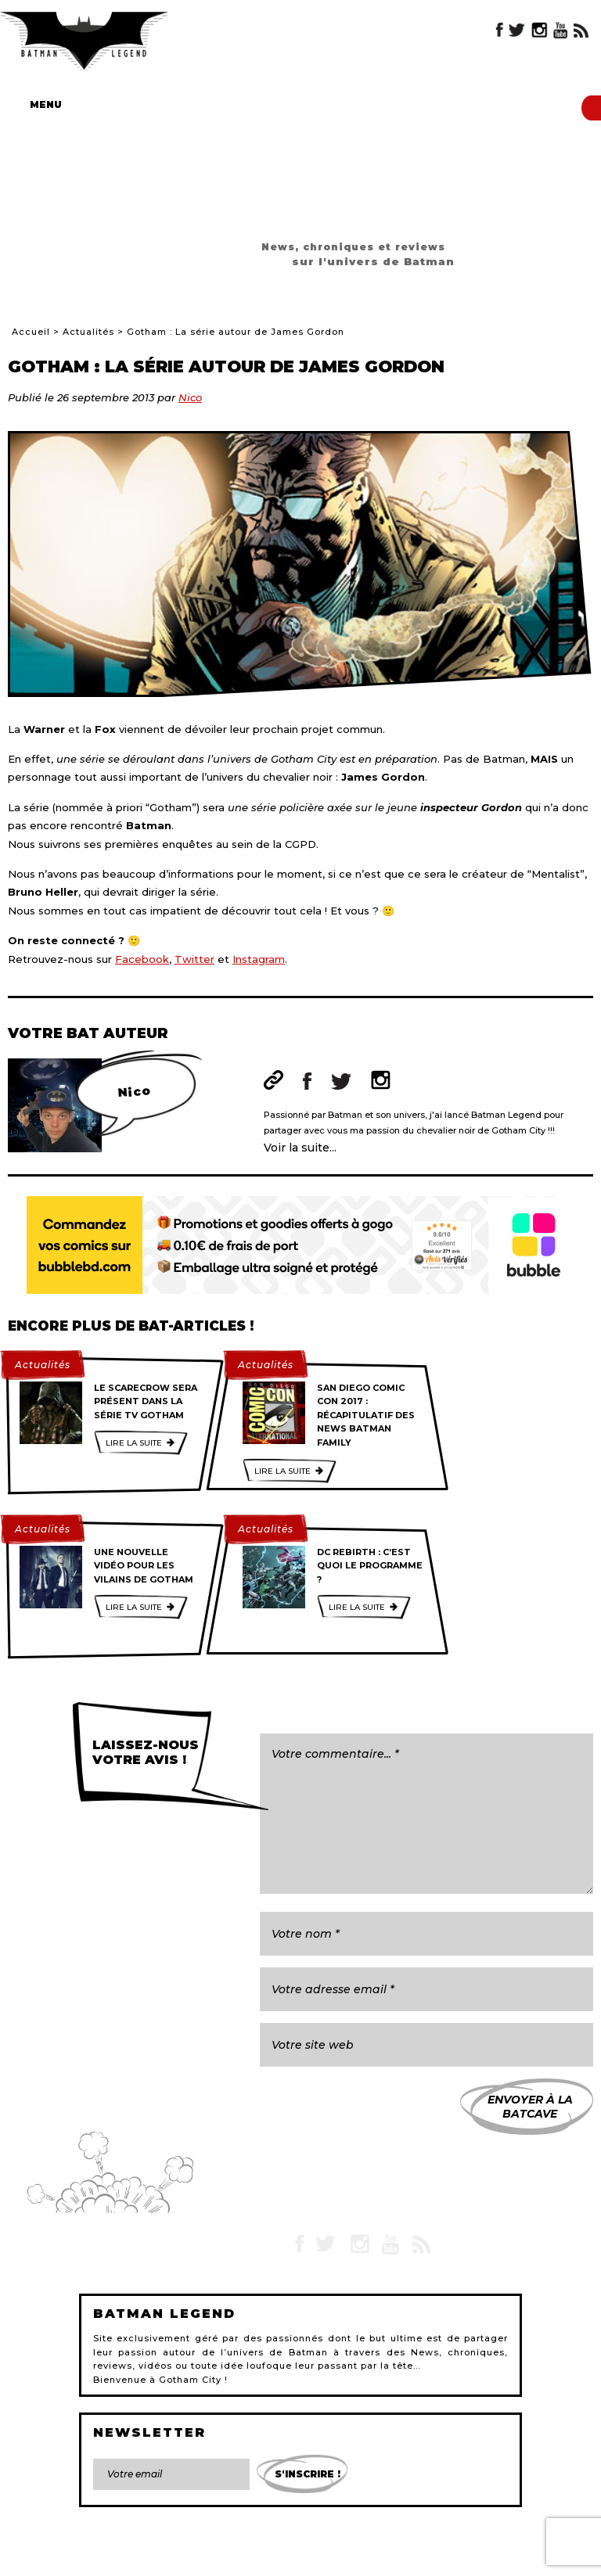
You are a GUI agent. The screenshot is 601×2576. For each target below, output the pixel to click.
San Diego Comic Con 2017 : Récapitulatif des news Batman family (366, 1415)
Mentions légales (175, 2556)
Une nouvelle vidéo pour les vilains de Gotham (143, 1566)
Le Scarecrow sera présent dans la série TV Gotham (145, 1401)
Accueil (31, 331)
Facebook (142, 959)
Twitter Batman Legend (517, 30)
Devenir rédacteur (374, 2556)
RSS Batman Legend (581, 30)
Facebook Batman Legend (499, 30)
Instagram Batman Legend (539, 30)
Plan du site (248, 2556)
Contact (110, 2556)
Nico (190, 397)
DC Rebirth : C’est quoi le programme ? (370, 1566)
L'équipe (305, 2556)
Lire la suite (134, 1443)
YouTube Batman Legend (560, 30)
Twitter (194, 959)
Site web (273, 1080)
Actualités (88, 331)
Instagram (258, 959)
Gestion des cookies (466, 2556)
